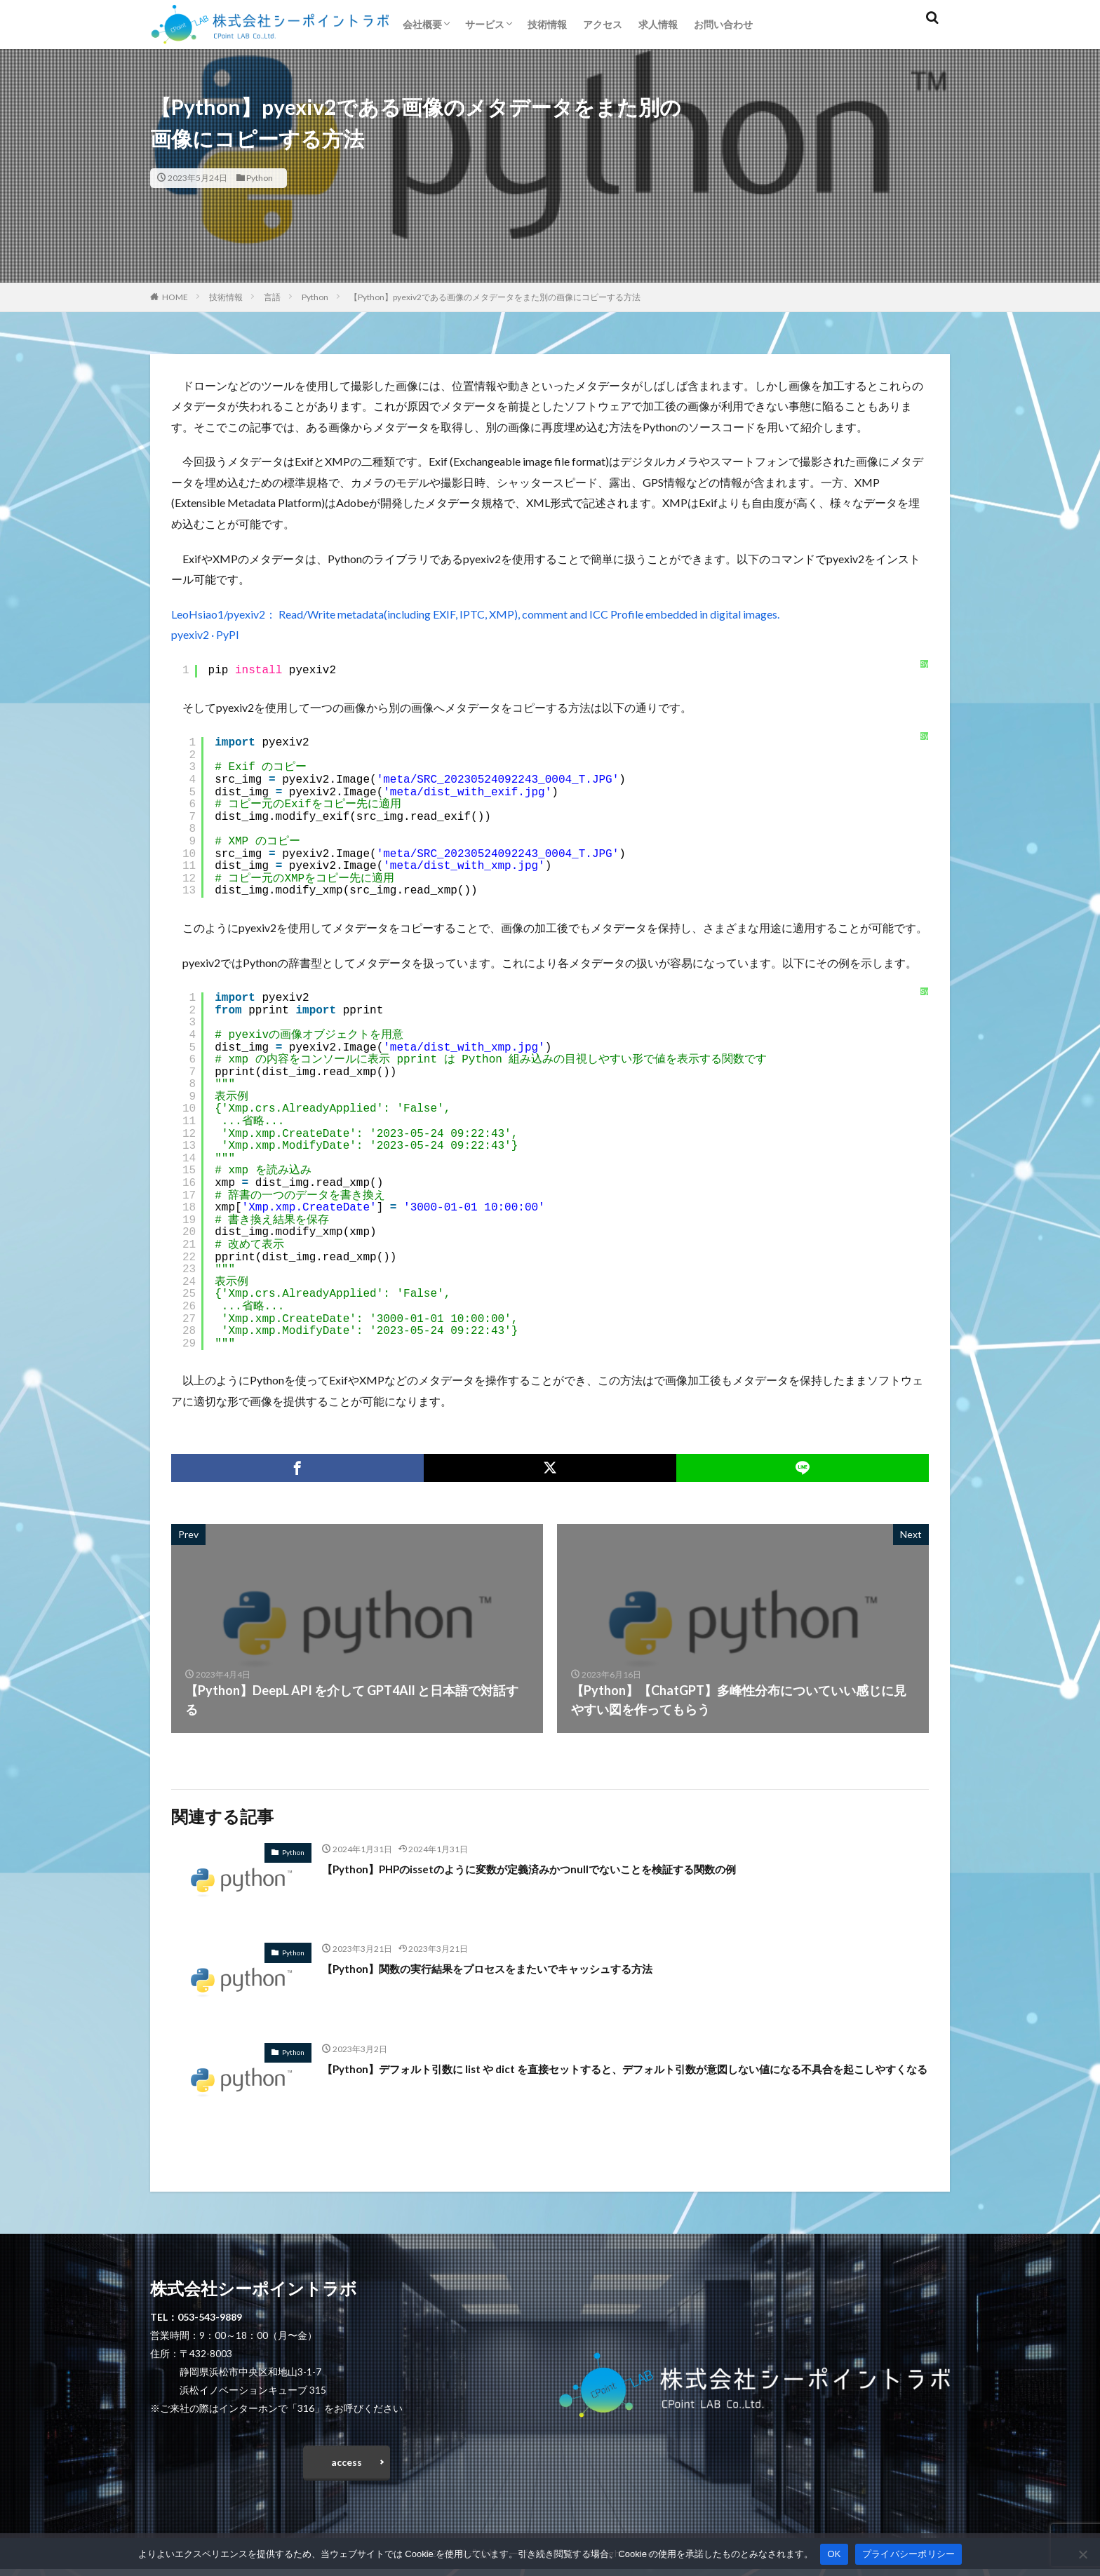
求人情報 (658, 24)
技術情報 (547, 24)
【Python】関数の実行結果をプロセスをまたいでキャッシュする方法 (520, 1968)
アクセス (602, 24)
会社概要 (422, 24)
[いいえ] (1082, 2554)
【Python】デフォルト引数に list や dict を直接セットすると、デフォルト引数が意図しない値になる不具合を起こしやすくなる (620, 2078)
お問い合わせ (723, 24)
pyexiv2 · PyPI (205, 634)
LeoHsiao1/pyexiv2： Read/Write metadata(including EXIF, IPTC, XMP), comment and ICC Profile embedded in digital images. (475, 614)
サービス (484, 24)
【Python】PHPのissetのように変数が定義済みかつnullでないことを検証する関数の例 (569, 1868)
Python (259, 178)
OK (833, 2554)
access (346, 2466)
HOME (175, 297)
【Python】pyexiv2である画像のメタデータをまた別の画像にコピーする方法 (494, 297)
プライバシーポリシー (908, 2554)
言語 (272, 297)
